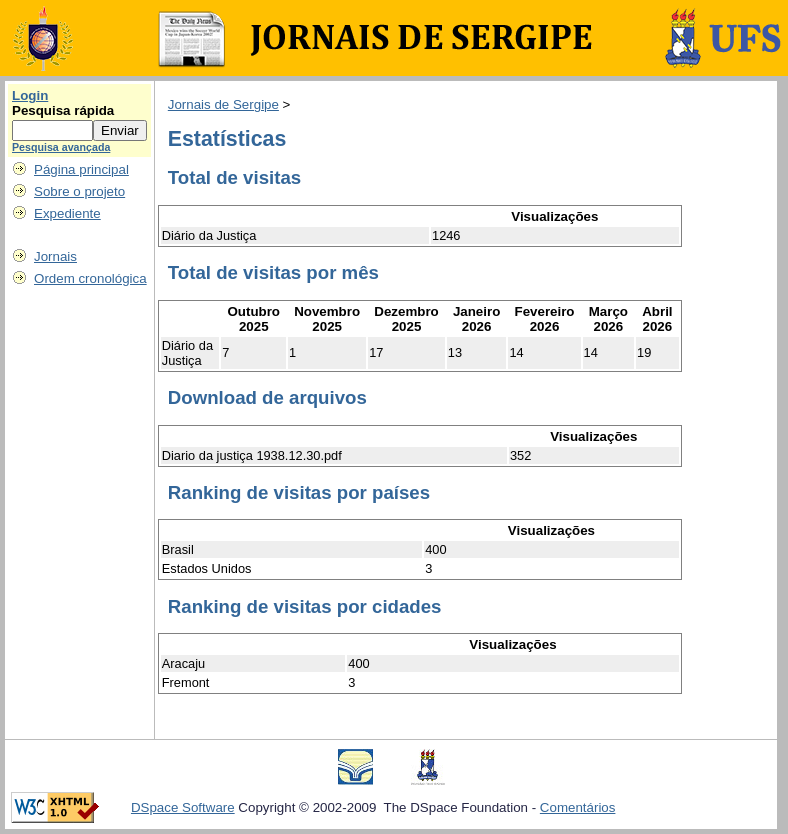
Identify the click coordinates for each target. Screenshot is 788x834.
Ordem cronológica (90, 278)
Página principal (81, 169)
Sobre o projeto (79, 191)
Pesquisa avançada (61, 147)
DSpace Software (183, 807)
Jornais (55, 256)
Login (30, 95)
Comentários (578, 807)
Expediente (67, 213)
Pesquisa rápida (63, 110)
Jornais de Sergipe (223, 104)
